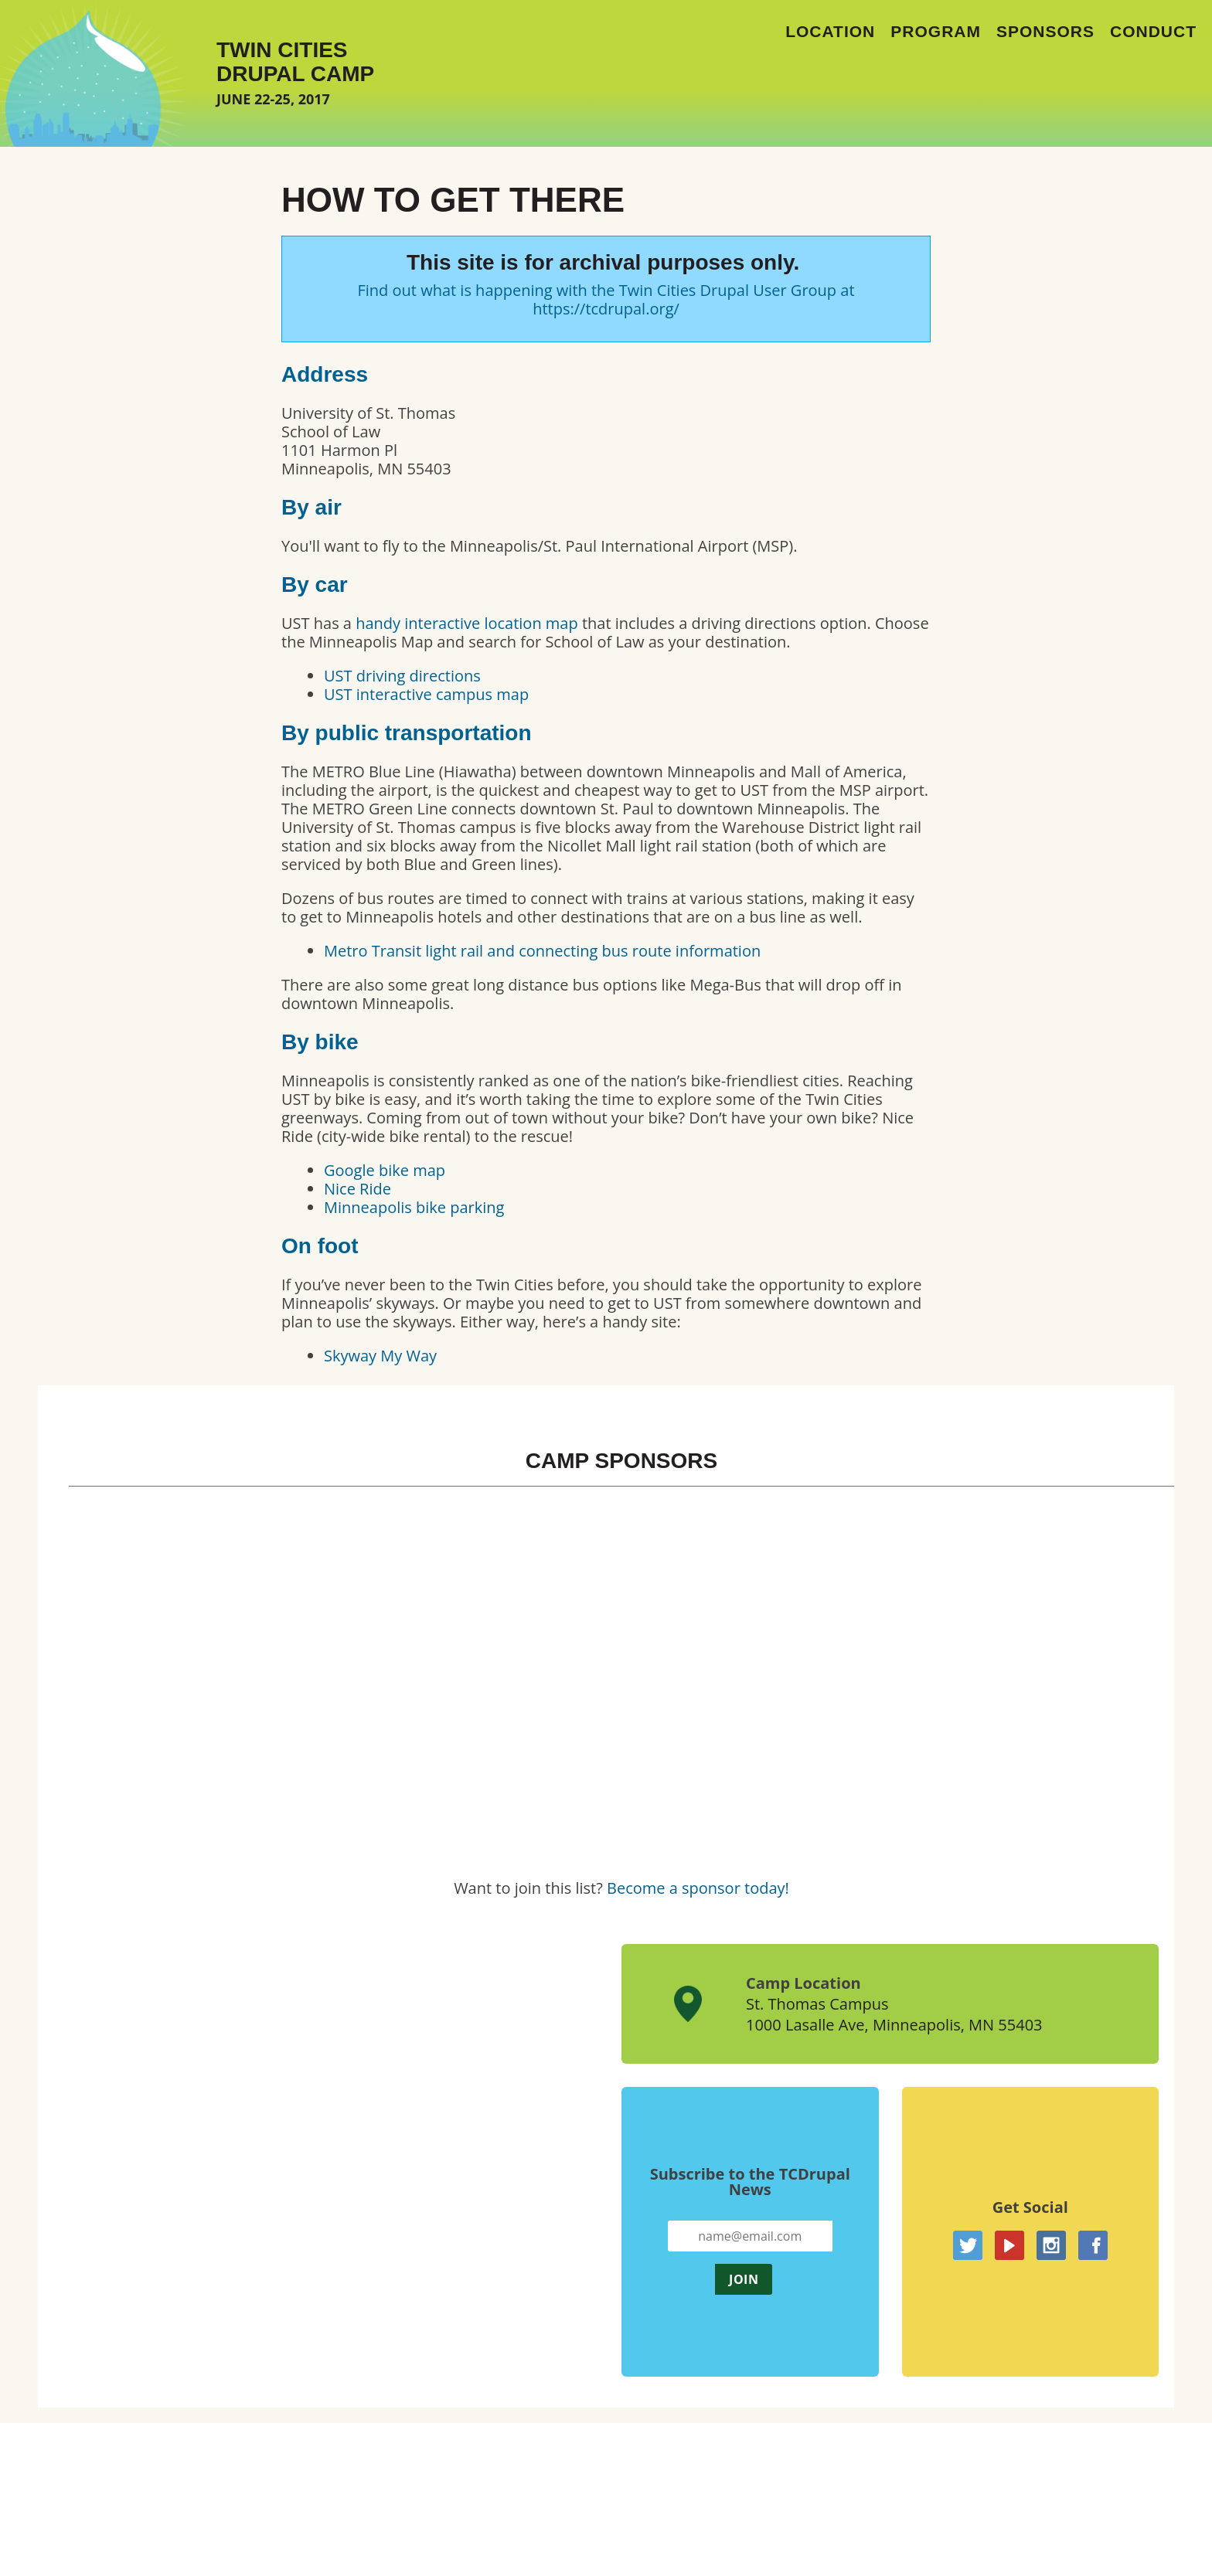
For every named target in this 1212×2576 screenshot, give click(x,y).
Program (935, 31)
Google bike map (384, 1170)
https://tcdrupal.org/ (606, 308)
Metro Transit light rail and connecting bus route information (542, 950)
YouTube (1009, 2245)
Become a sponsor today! (698, 1888)
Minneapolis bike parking (414, 1207)
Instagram (1051, 2245)
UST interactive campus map (426, 694)
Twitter (967, 2245)
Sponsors (1045, 31)
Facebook (1093, 2245)
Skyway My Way (380, 1355)
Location (830, 31)
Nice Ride (357, 1188)
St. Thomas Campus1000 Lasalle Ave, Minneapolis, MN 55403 (894, 2014)
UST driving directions (402, 675)
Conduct (1153, 31)
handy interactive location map (467, 623)
